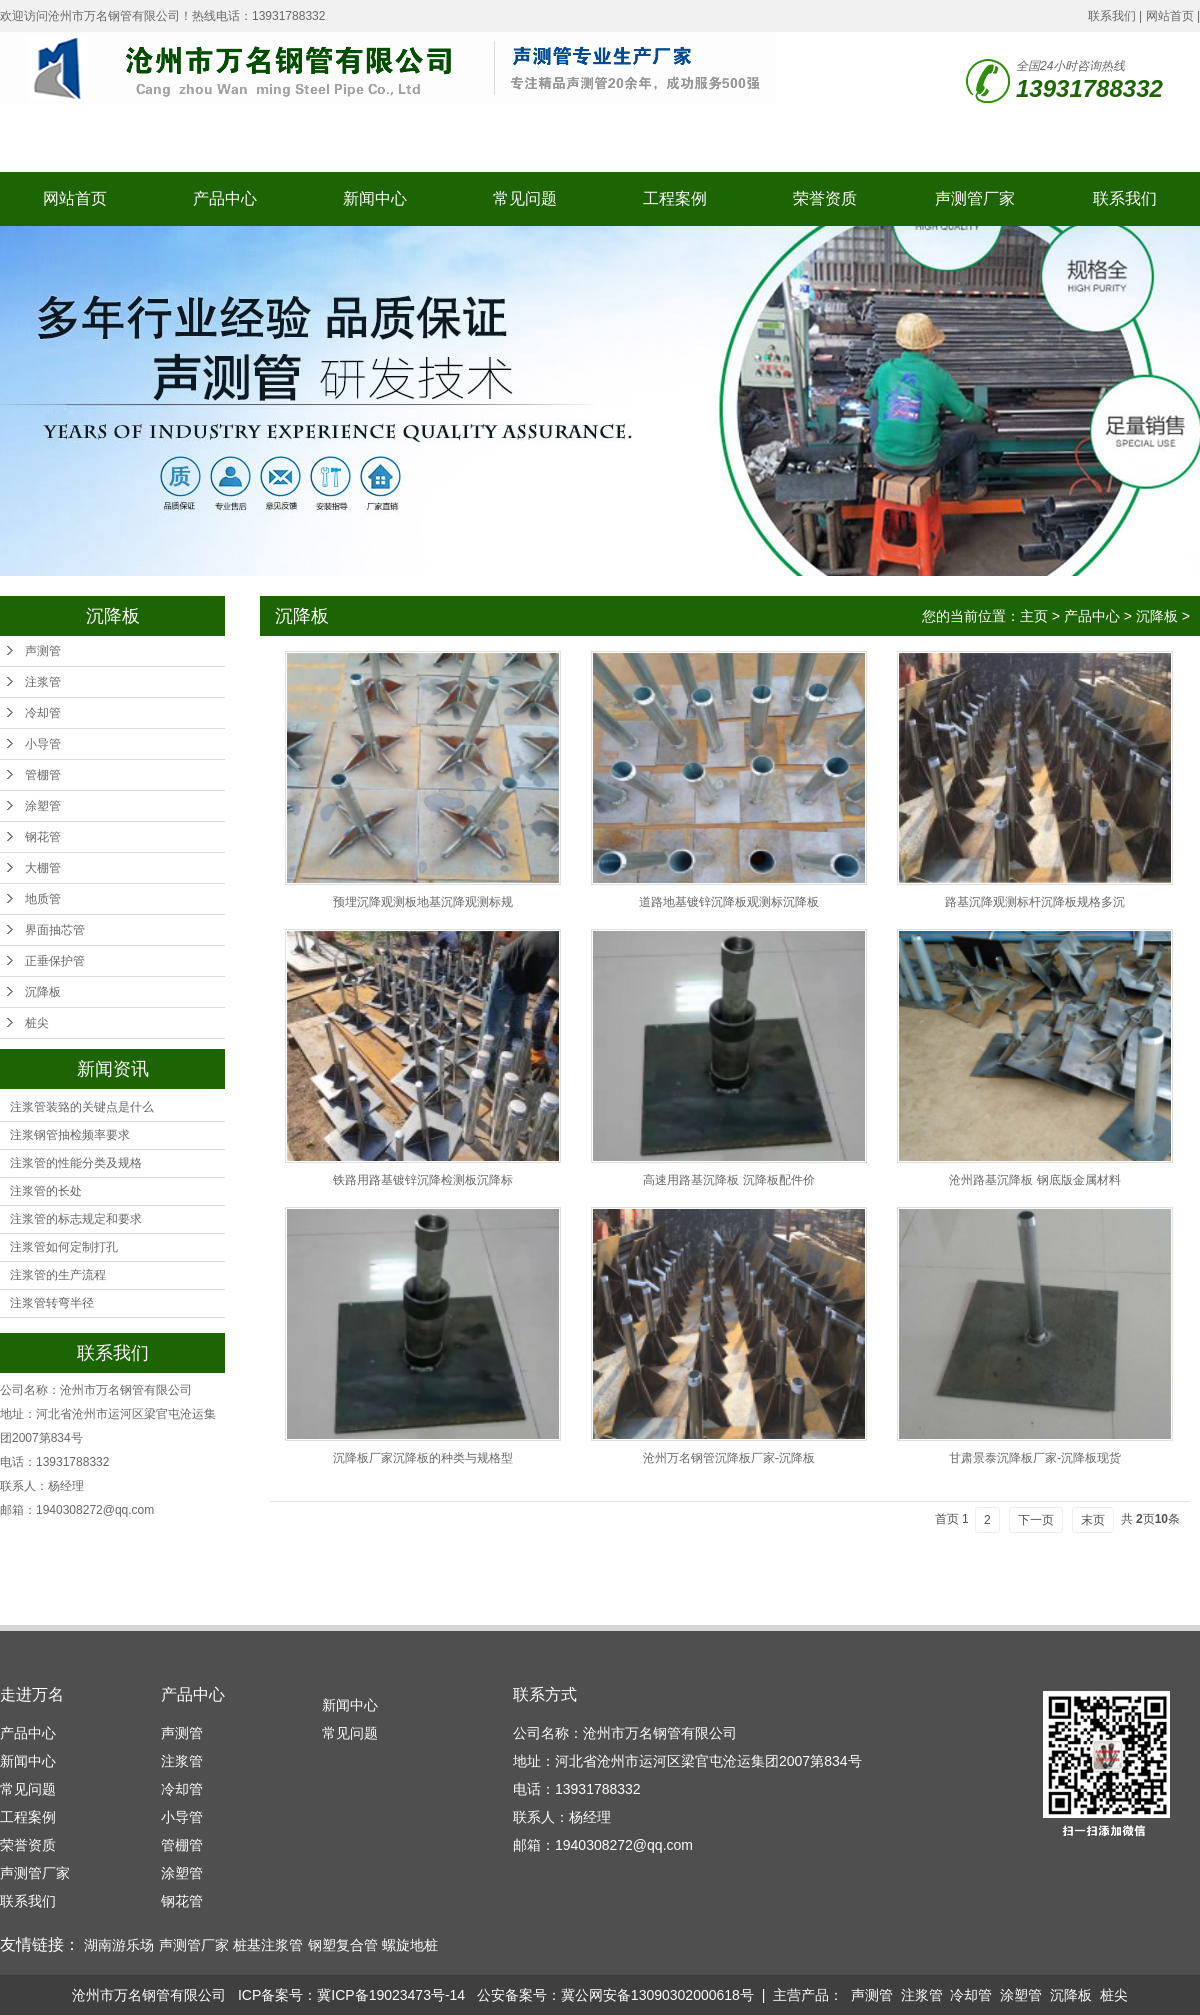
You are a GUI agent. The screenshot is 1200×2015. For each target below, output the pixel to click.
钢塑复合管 (343, 1945)
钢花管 (43, 837)
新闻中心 (375, 198)
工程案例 (675, 198)
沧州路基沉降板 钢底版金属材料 (1034, 1180)
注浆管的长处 (46, 1191)
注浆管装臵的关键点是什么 (82, 1107)
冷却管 (43, 713)
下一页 (1036, 1520)
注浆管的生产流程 (58, 1275)
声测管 (43, 651)
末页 (1093, 1520)
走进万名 (32, 1694)
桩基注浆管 (268, 1945)
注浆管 (43, 682)
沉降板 (43, 992)
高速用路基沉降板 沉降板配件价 (728, 1180)
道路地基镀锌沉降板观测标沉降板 (729, 902)
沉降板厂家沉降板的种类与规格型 (423, 1458)
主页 (1034, 616)
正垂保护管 (55, 961)
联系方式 (545, 1694)
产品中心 (225, 198)
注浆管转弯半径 (52, 1303)
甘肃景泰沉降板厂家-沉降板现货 (1035, 1458)
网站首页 (1170, 16)
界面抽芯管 (55, 930)
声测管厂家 (975, 198)
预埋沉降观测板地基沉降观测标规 (423, 902)
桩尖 (37, 1023)
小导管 (43, 744)
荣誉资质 (825, 198)
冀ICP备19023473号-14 (391, 1995)
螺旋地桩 (410, 1945)
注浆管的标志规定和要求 (76, 1219)
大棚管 (43, 868)
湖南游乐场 (119, 1945)
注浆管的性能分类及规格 (76, 1163)
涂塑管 (43, 806)
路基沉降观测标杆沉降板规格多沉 (1035, 902)
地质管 (43, 899)
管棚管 (43, 775)
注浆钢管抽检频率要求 (70, 1135)
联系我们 (1112, 16)
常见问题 (525, 198)
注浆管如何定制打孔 (64, 1247)
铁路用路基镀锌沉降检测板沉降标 (423, 1180)
